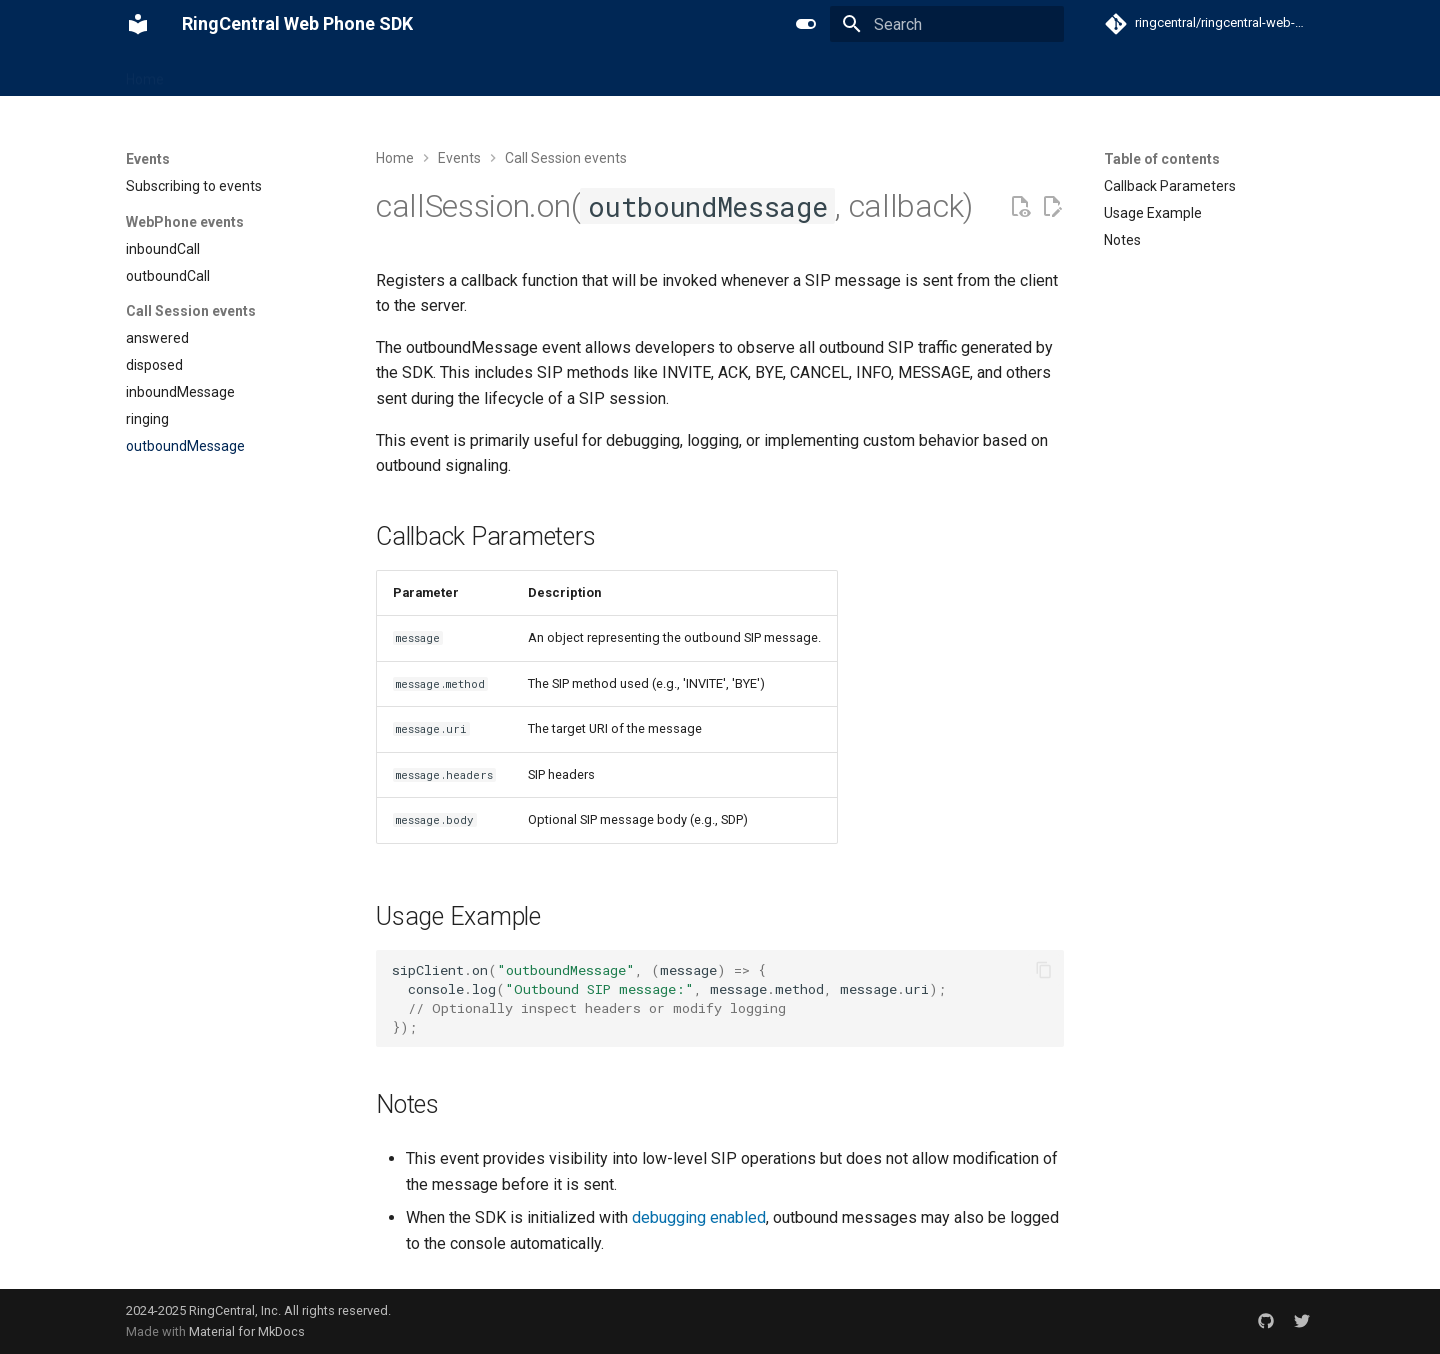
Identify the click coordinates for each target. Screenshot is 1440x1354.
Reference (385, 73)
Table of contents (1162, 159)
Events (306, 73)
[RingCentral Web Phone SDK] (138, 24)
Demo (576, 73)
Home (145, 73)
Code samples (488, 73)
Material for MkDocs (247, 1331)
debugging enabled (699, 1217)
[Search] (947, 24)
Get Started (224, 73)
